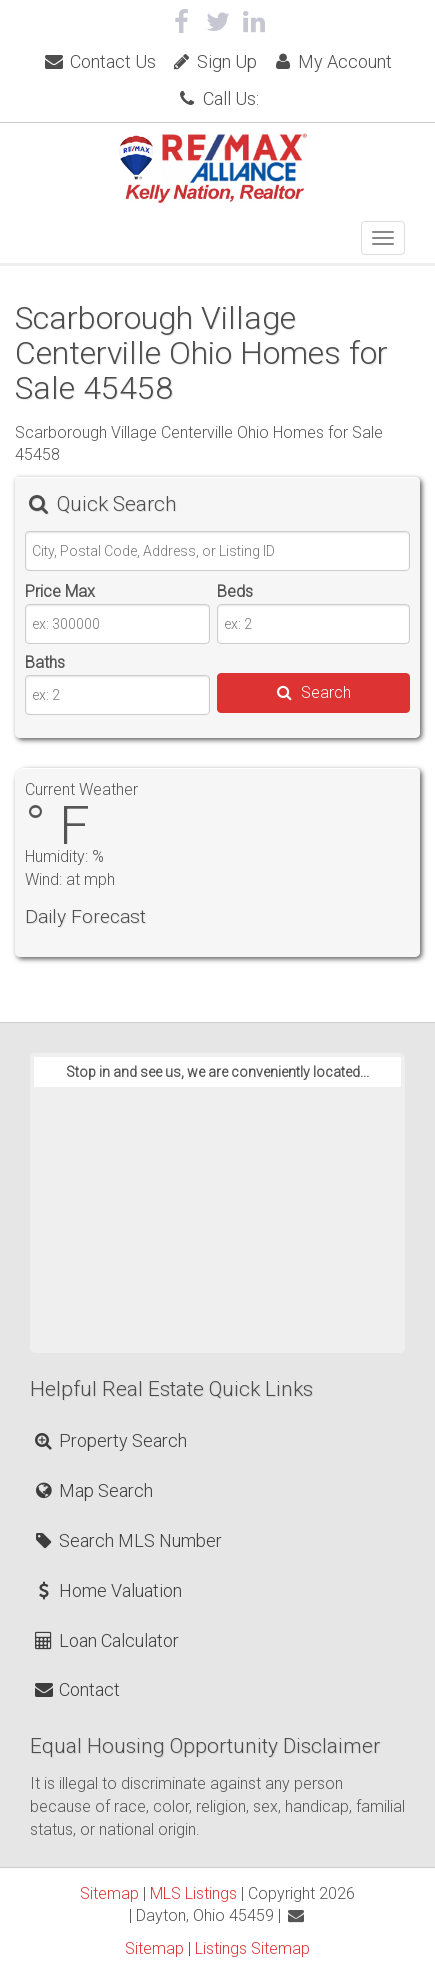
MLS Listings (193, 1893)
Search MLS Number (127, 1540)
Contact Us (99, 61)
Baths (45, 662)
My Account (331, 61)
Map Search (92, 1490)
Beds (235, 591)
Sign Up (213, 61)
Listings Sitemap (252, 1948)
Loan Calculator (105, 1640)
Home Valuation (107, 1590)
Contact (76, 1689)
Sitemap (109, 1893)
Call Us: (217, 98)
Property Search (109, 1440)
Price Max (60, 591)
